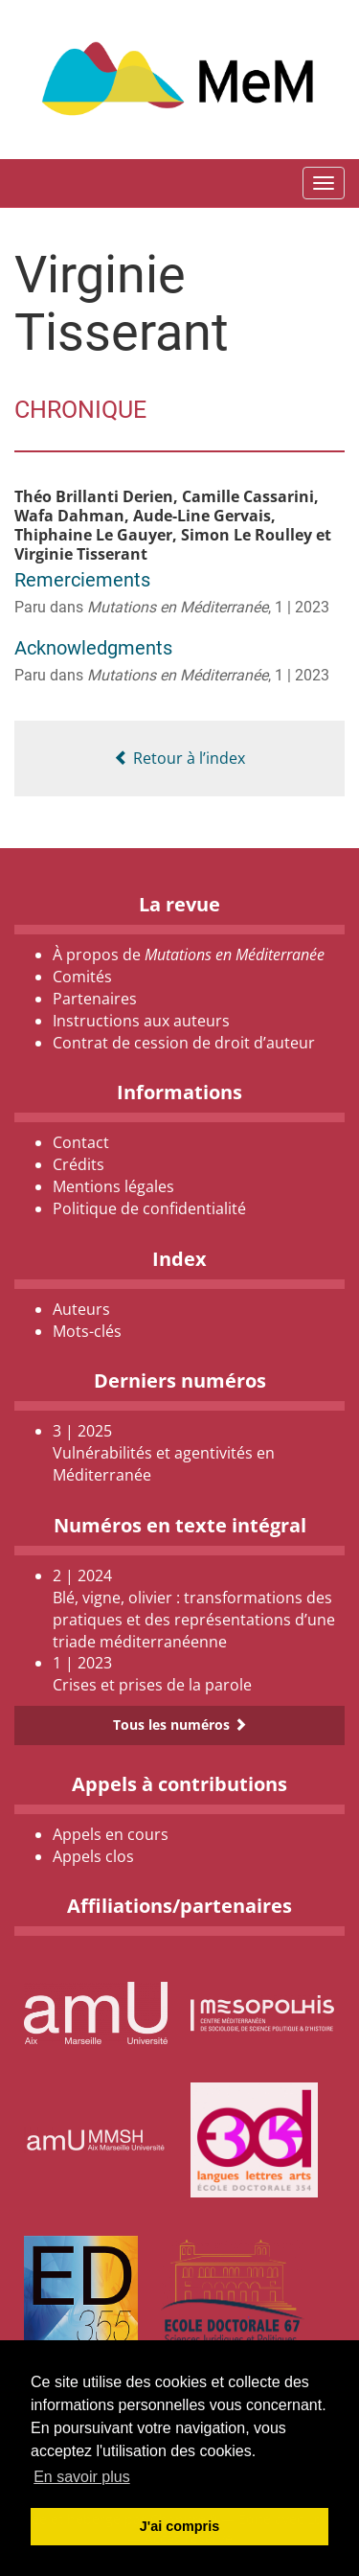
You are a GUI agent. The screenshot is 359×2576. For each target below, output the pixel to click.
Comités (82, 976)
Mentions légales (113, 1186)
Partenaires (95, 998)
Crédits (78, 1164)
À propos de (189, 954)
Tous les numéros (180, 1724)
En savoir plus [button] (82, 2477)
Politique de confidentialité (149, 1208)
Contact (81, 1142)
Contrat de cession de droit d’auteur (184, 1042)
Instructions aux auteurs (141, 1020)
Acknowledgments (93, 647)
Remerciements (82, 579)
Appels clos (93, 1856)
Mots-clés (87, 1331)
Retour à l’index (179, 758)
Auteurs (81, 1309)
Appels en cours (110, 1834)
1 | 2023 (302, 607)
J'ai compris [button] (179, 2526)
